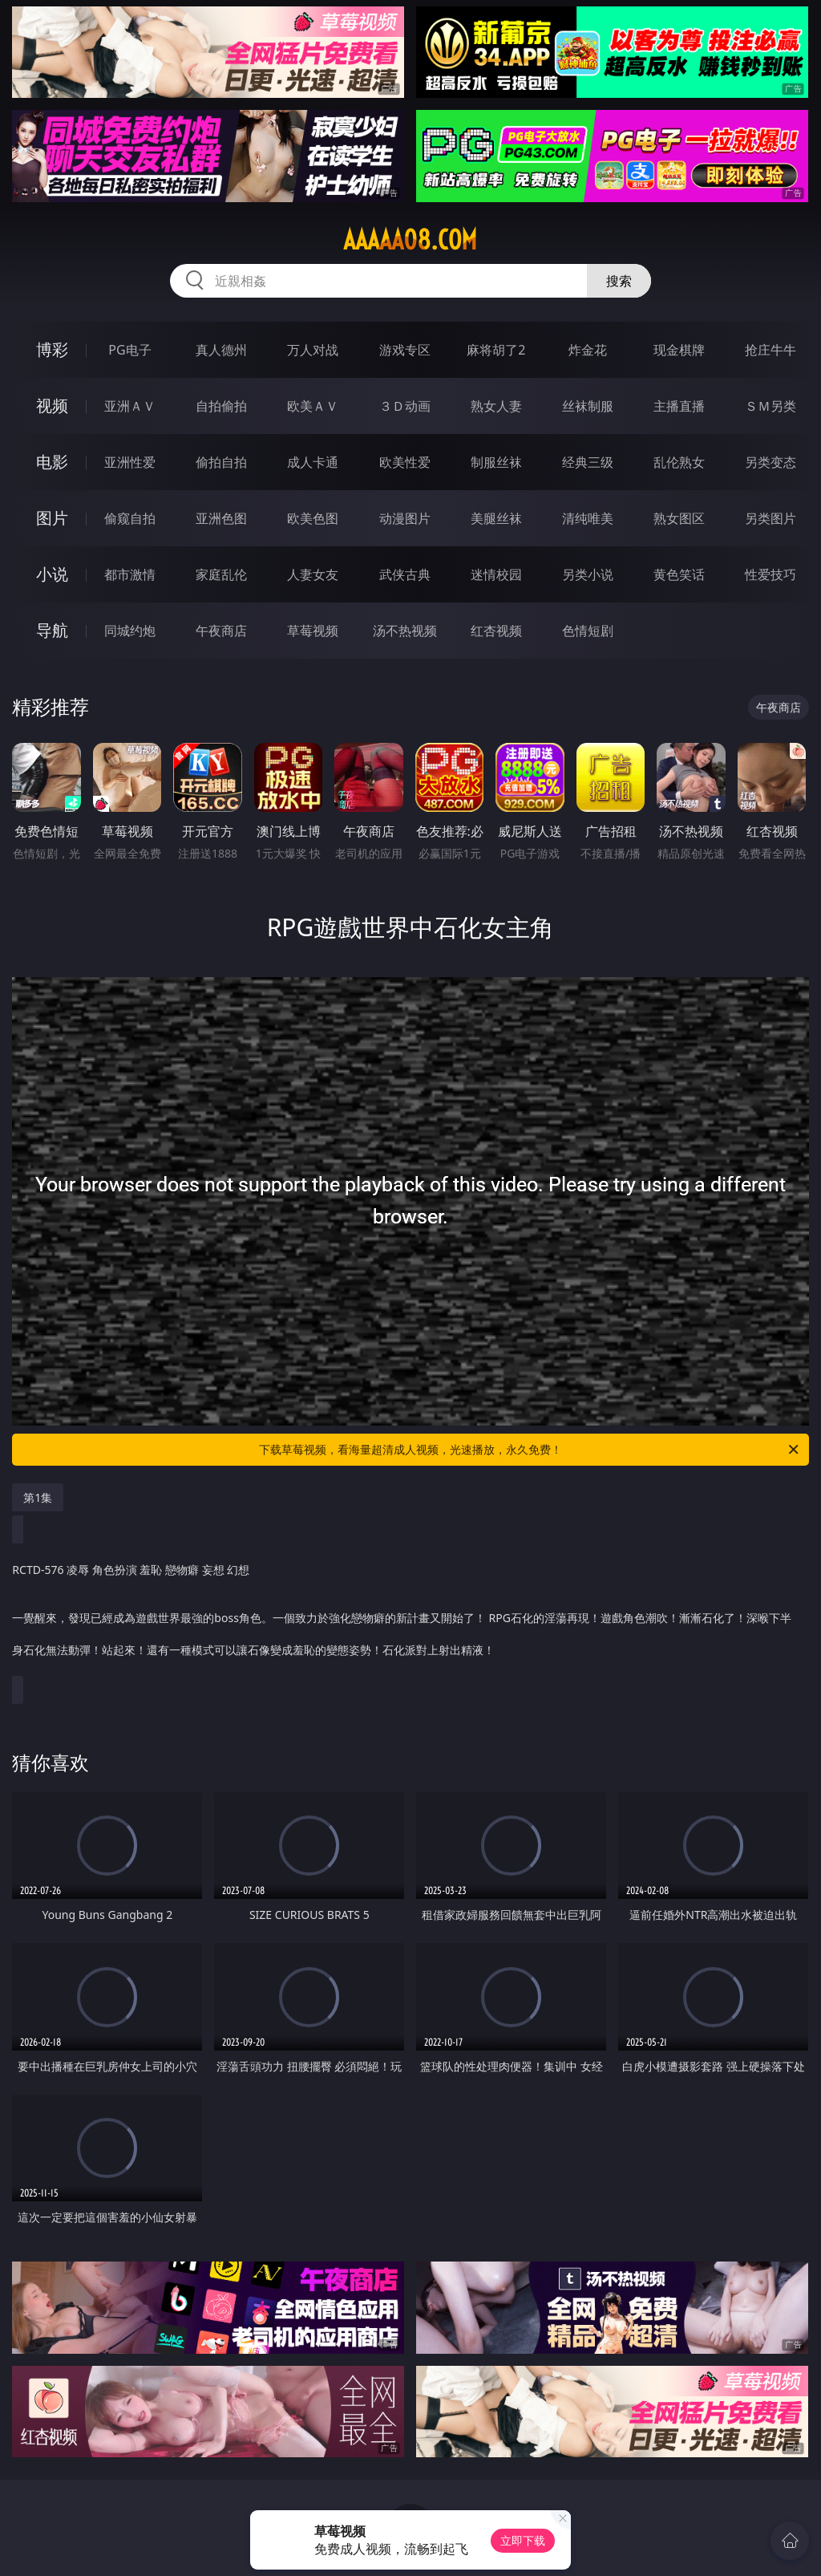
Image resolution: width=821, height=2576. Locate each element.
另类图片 (770, 518)
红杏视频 (496, 630)
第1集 (37, 1497)
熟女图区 (679, 518)
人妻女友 (312, 574)
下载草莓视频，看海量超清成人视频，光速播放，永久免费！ (530, 1449)
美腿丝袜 (496, 518)
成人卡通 (312, 462)
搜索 (619, 281)
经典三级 (587, 462)
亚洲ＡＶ (130, 406)
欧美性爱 (405, 462)
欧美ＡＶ (312, 406)
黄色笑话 (679, 574)
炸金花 (587, 350)
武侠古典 (405, 574)
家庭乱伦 (221, 574)
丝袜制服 (587, 406)
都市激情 (130, 574)
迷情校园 (496, 574)
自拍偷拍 (221, 406)
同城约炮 (130, 630)
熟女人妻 (496, 406)
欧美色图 (312, 518)
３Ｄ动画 (405, 406)
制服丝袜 (496, 462)
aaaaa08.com (410, 240)
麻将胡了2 (496, 350)
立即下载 (522, 2540)
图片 (52, 518)
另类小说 (587, 574)
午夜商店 (221, 630)
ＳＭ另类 (770, 406)
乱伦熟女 (679, 462)
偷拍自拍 (221, 462)
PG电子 (129, 350)
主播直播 (679, 406)
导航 (52, 630)
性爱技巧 (770, 574)
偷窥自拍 (130, 518)
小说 (52, 574)
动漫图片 (405, 518)
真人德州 (221, 350)
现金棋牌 (679, 350)
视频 (52, 405)
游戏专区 (405, 350)
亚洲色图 (221, 518)
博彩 (52, 349)
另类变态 (770, 462)
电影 (52, 462)
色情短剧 (587, 630)
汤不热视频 (405, 630)
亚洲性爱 (130, 462)
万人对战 (312, 350)
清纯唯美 (587, 518)
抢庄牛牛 (770, 350)
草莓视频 (312, 630)
